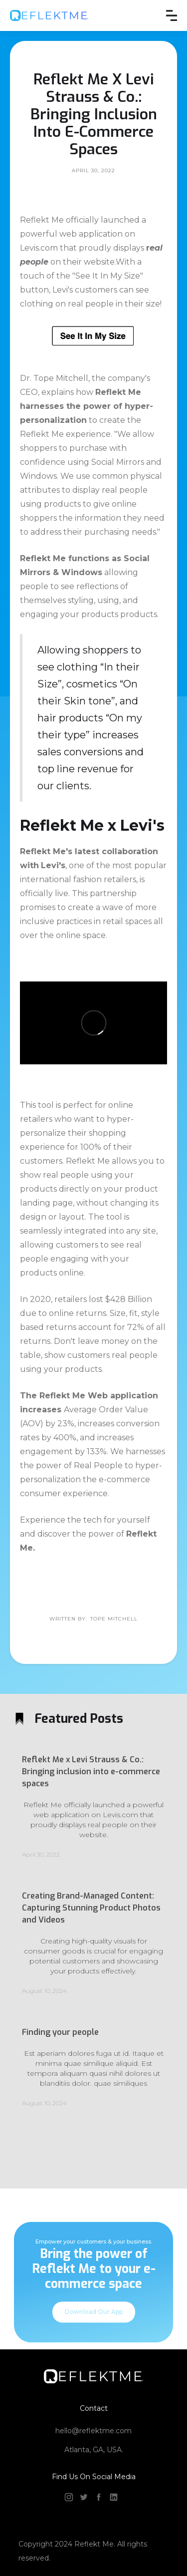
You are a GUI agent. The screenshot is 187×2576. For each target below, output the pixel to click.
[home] (49, 15)
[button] (171, 15)
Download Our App (94, 2322)
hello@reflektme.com (93, 2430)
